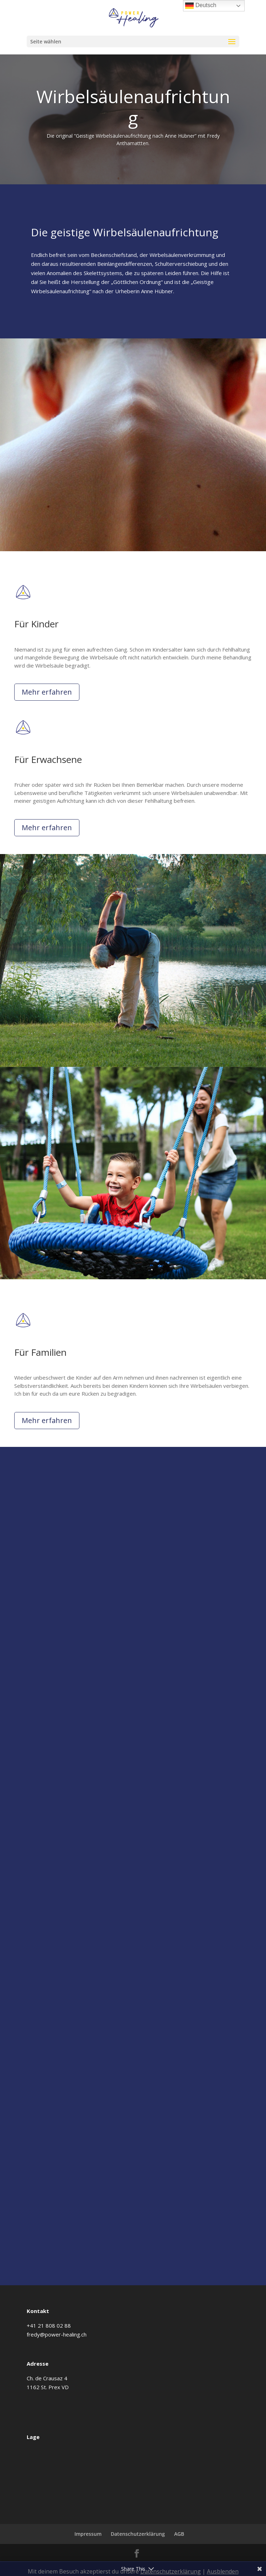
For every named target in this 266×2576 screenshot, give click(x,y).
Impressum (87, 2533)
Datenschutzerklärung (138, 2533)
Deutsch (200, 5)
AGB (179, 2533)
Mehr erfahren (47, 692)
